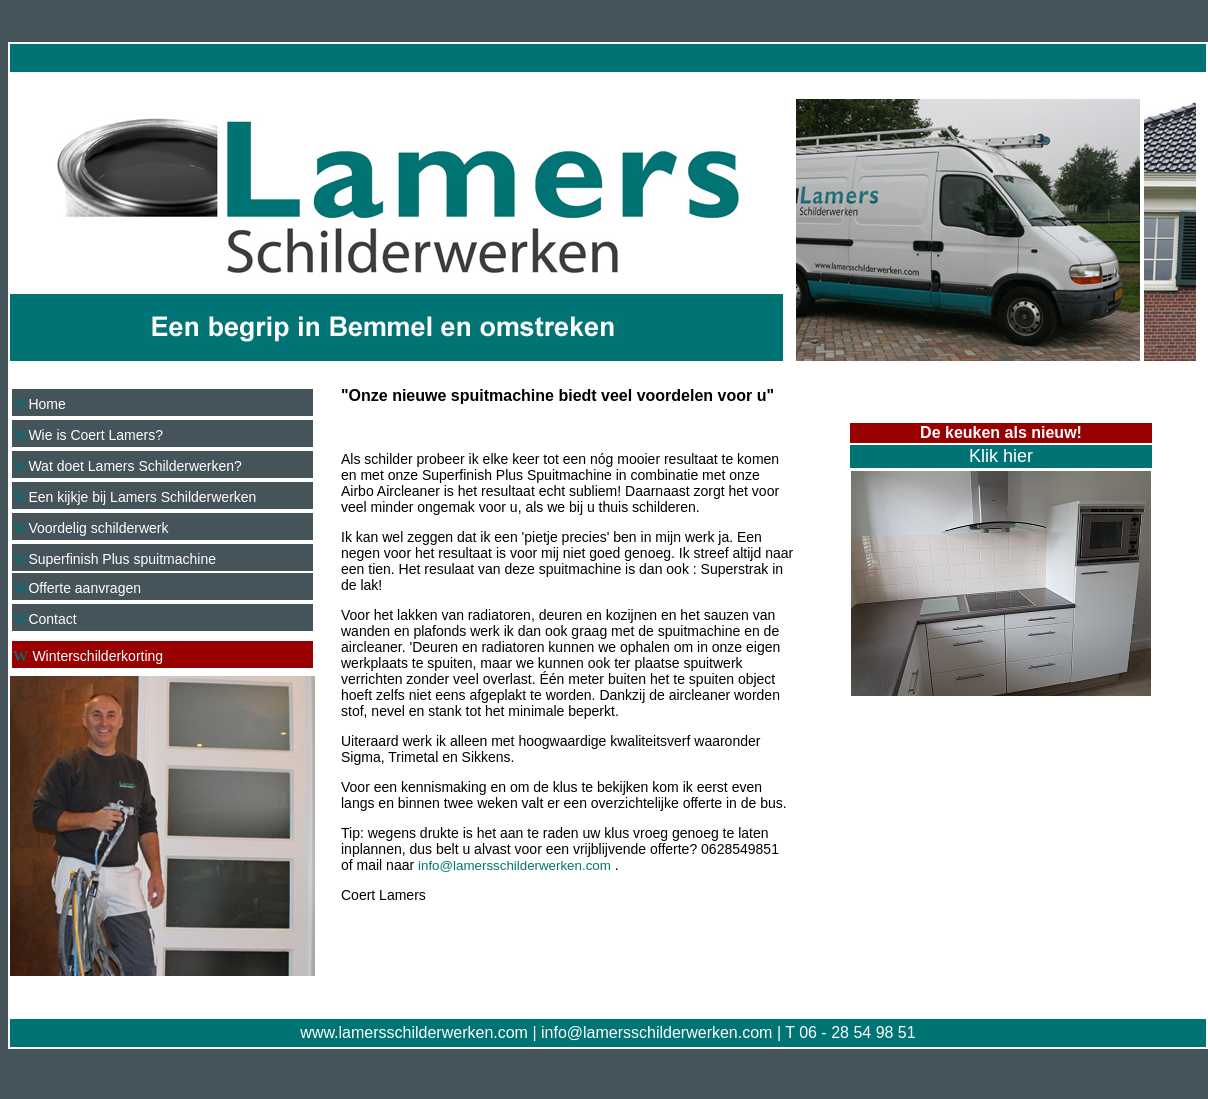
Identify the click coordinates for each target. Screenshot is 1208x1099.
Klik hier (1001, 456)
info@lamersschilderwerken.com (656, 1032)
